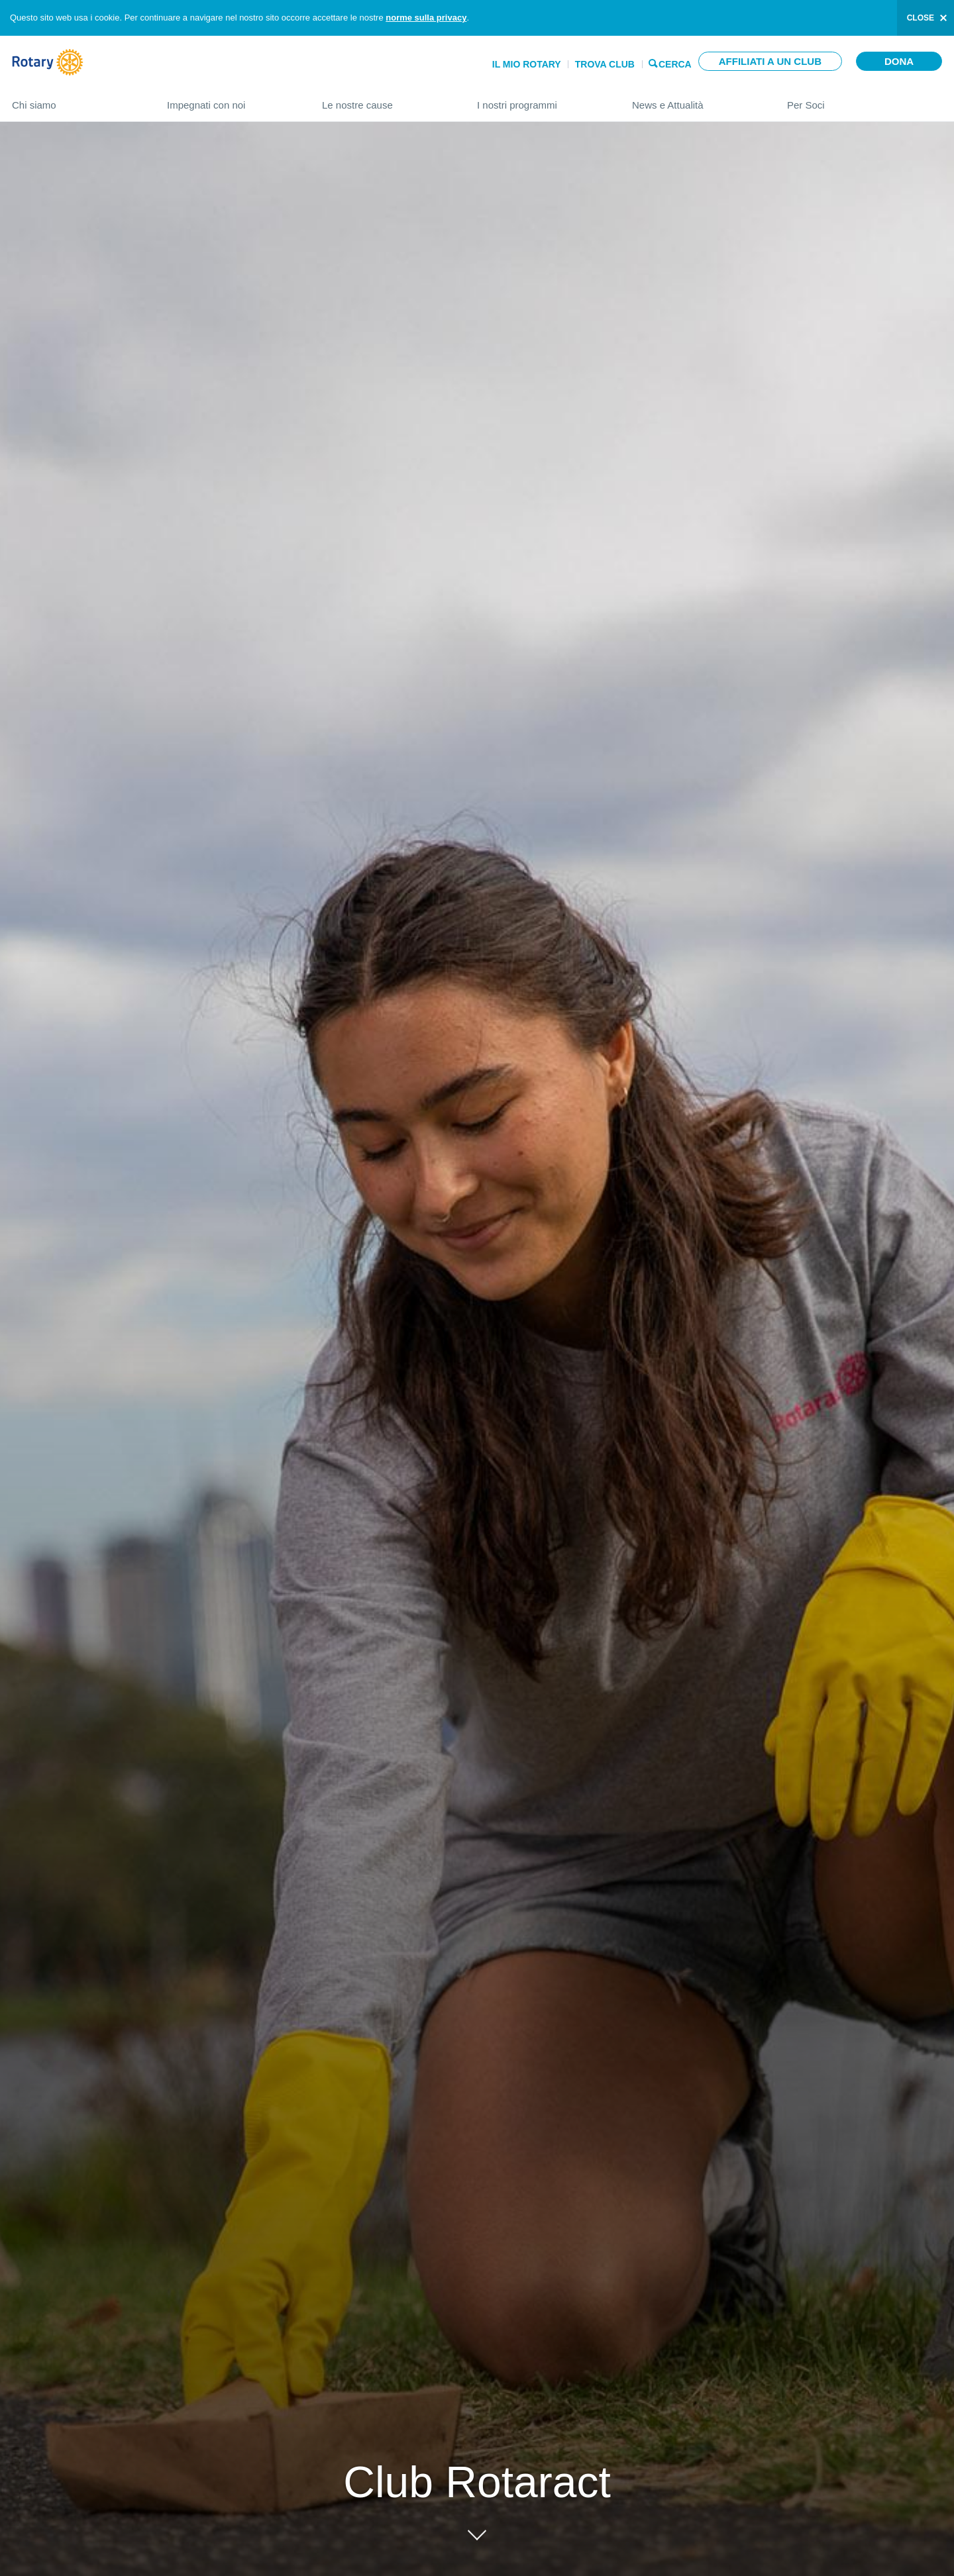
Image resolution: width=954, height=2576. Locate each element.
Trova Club (605, 64)
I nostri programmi (541, 100)
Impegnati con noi (231, 100)
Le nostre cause (386, 100)
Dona (899, 61)
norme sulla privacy (426, 18)
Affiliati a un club (770, 61)
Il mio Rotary (526, 64)
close (920, 18)
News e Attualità (696, 100)
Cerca (675, 63)
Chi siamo (76, 100)
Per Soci (864, 100)
